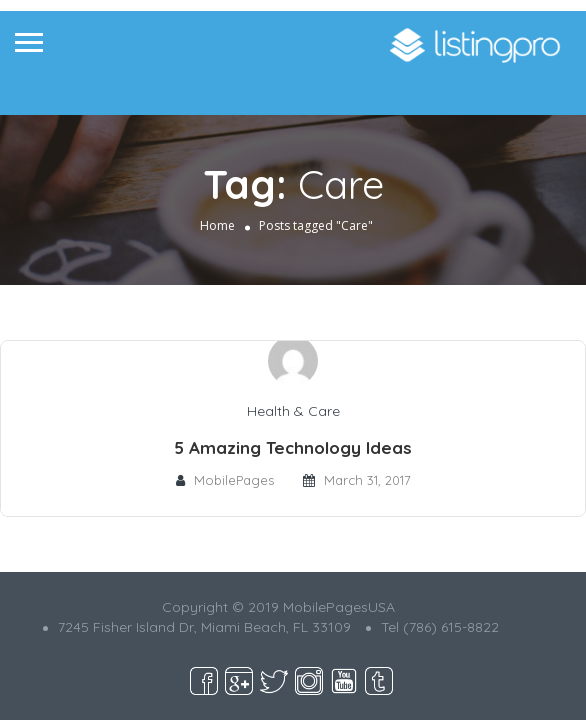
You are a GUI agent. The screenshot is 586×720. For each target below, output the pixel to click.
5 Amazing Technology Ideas (293, 447)
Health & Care (293, 411)
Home (217, 225)
